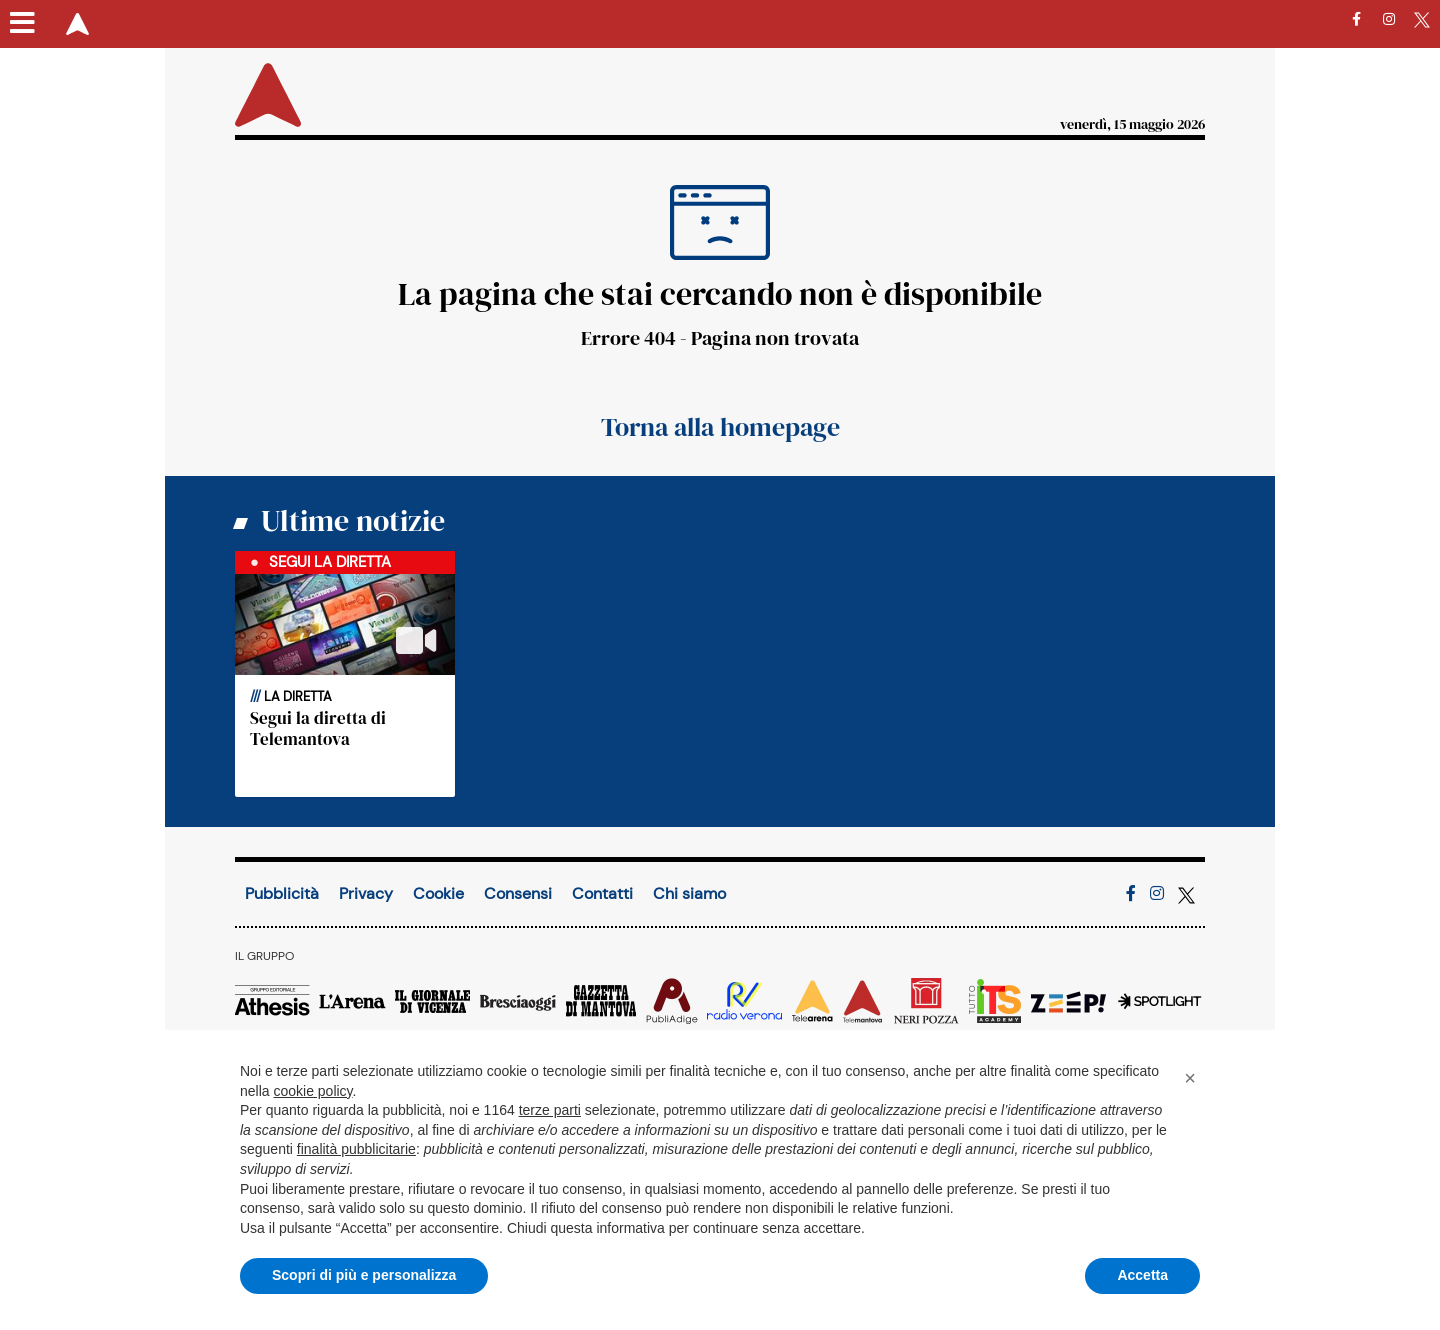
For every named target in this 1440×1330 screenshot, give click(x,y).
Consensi (518, 893)
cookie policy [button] (312, 1091)
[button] (1190, 1078)
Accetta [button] (1142, 1275)
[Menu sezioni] (23, 24)
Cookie (438, 893)
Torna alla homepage (720, 427)
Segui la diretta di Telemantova (318, 728)
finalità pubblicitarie (356, 1149)
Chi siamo (689, 893)
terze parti (550, 1110)
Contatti (602, 893)
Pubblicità (282, 893)
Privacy (366, 893)
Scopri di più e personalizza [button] (364, 1275)
